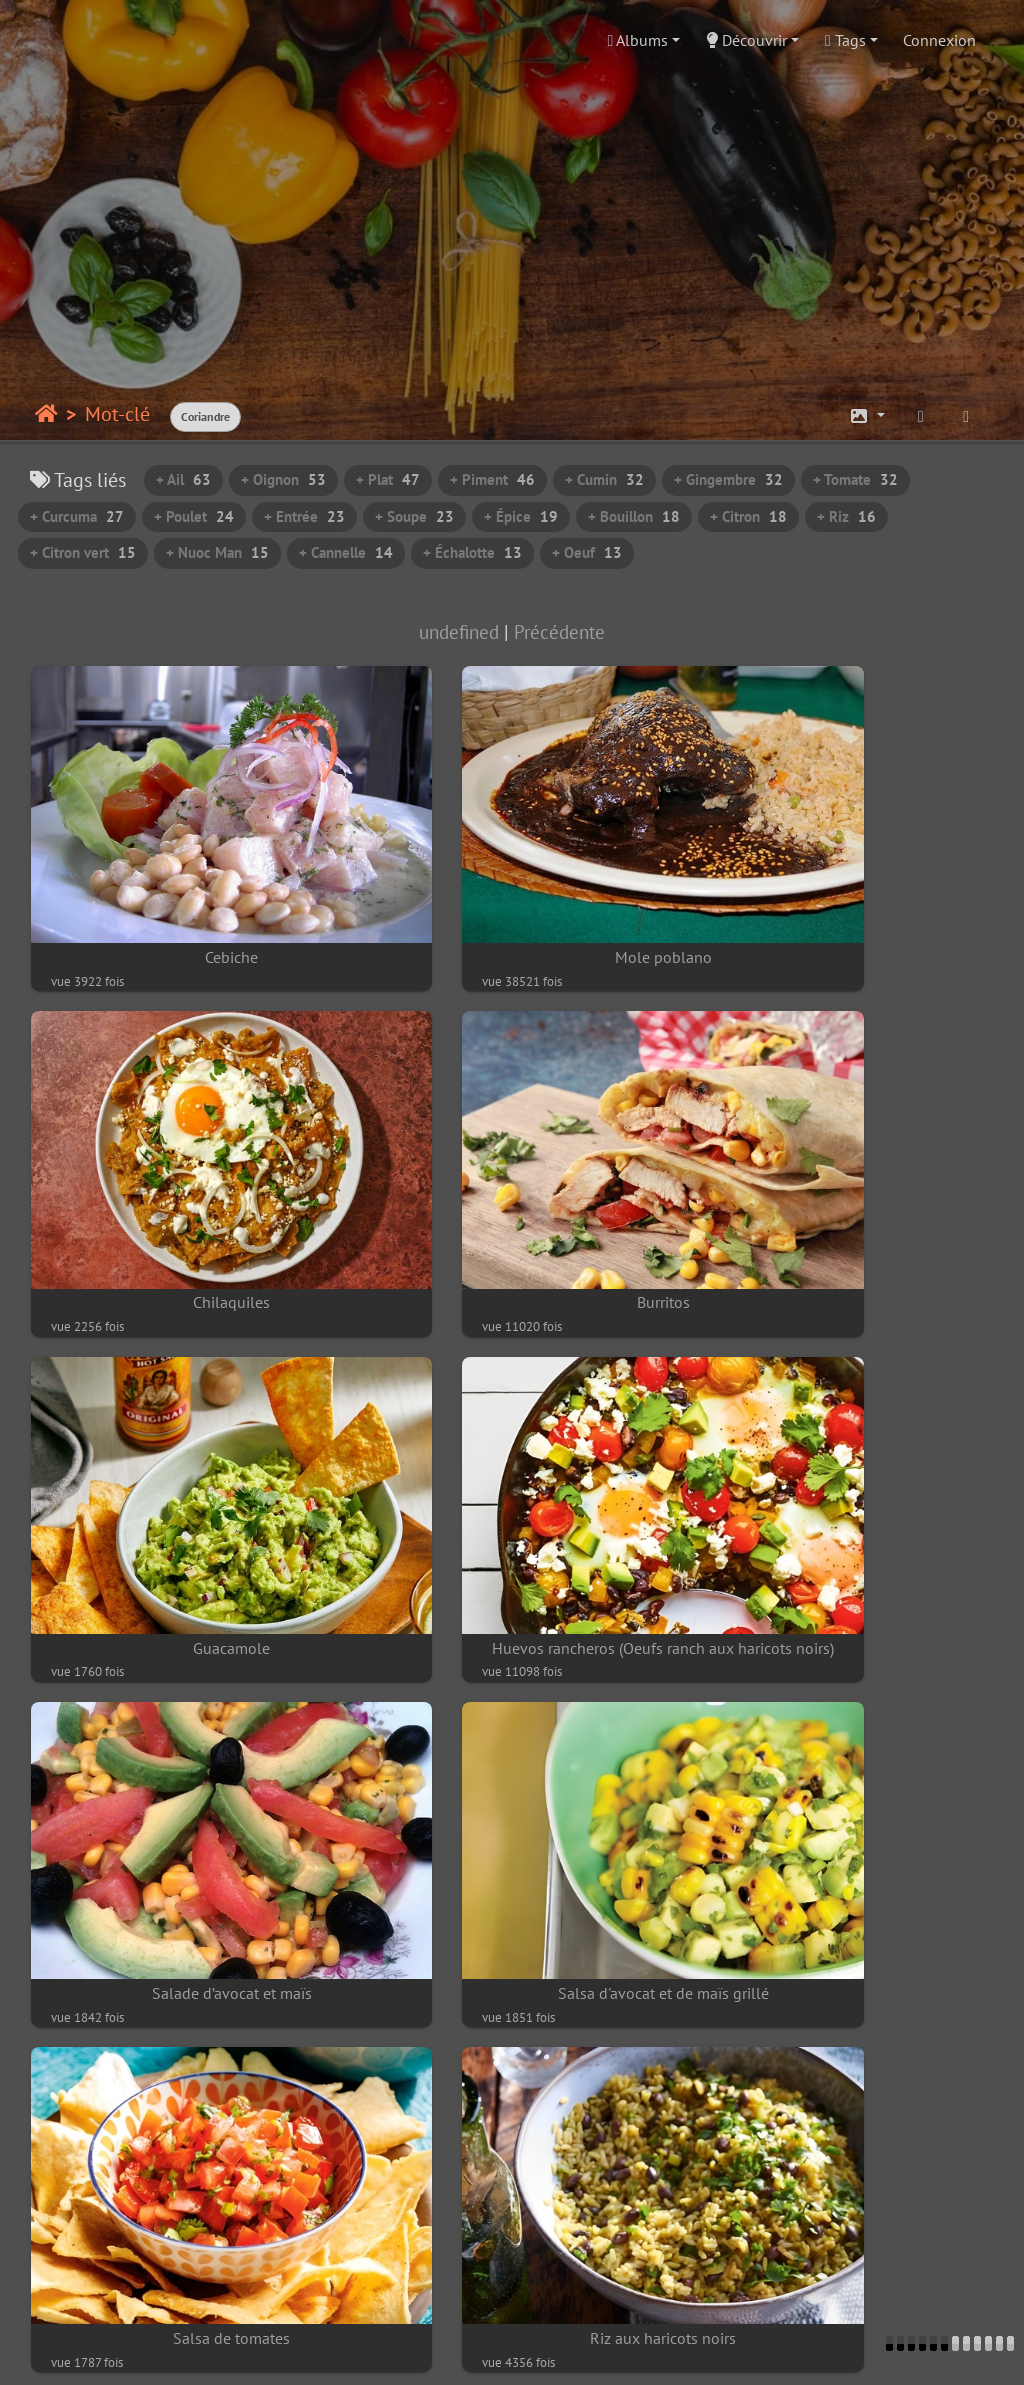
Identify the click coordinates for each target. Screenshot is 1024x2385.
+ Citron (748, 516)
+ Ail (183, 479)
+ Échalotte (472, 552)
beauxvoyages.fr (549, 2351)
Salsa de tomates (842, 1439)
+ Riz (846, 516)
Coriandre (205, 416)
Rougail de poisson (843, 1990)
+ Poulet (194, 516)
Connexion (939, 40)
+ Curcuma (77, 516)
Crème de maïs (512, 1714)
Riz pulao (511, 1990)
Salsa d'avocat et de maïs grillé (511, 1439)
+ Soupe (414, 516)
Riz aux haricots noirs (181, 1714)
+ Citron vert (83, 552)
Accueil (46, 414)
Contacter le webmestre (294, 2351)
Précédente (559, 631)
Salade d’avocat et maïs (181, 1439)
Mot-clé (117, 414)
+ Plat (388, 479)
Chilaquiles (842, 888)
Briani (181, 1990)
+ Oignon (283, 479)
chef (870, 2351)
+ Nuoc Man (217, 552)
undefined (459, 631)
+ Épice (521, 516)
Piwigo (178, 2351)
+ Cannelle (346, 552)
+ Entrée (304, 516)
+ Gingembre (728, 479)
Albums (638, 40)
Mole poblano (511, 888)
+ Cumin (604, 479)
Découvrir (746, 40)
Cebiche (181, 888)
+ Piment (492, 479)
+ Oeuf (587, 552)
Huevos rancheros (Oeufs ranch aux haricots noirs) (842, 1163)
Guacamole (511, 1163)
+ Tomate (855, 479)
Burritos (181, 1163)
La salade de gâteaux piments (843, 1714)
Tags (845, 40)
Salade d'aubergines (181, 2265)
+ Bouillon (634, 516)
